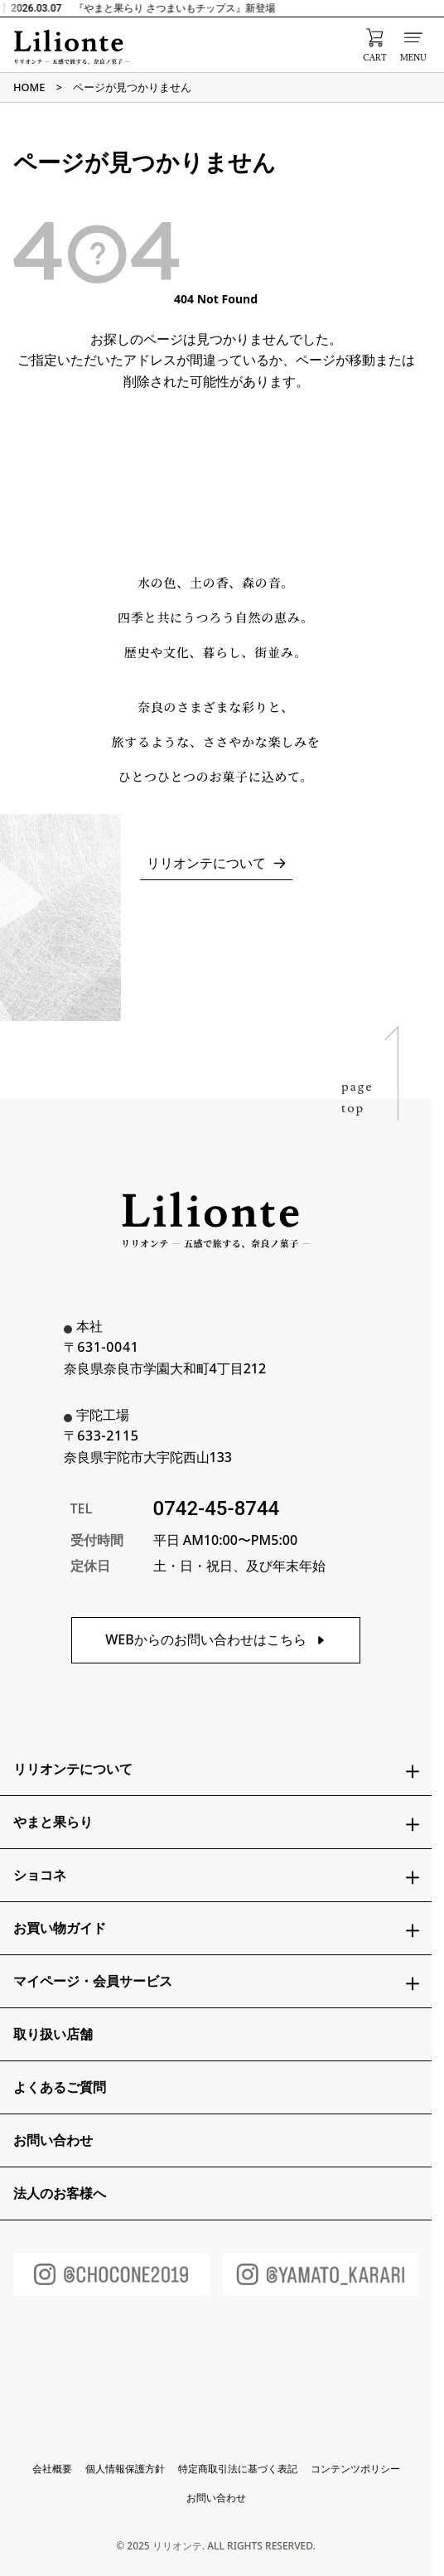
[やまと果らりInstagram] (321, 2274)
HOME (29, 87)
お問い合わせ (216, 2498)
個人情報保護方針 (125, 2469)
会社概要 (52, 2469)
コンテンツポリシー (355, 2469)
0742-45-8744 (216, 1508)
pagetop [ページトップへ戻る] (357, 1097)
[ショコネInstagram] (111, 2274)
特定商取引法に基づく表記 (237, 2469)
